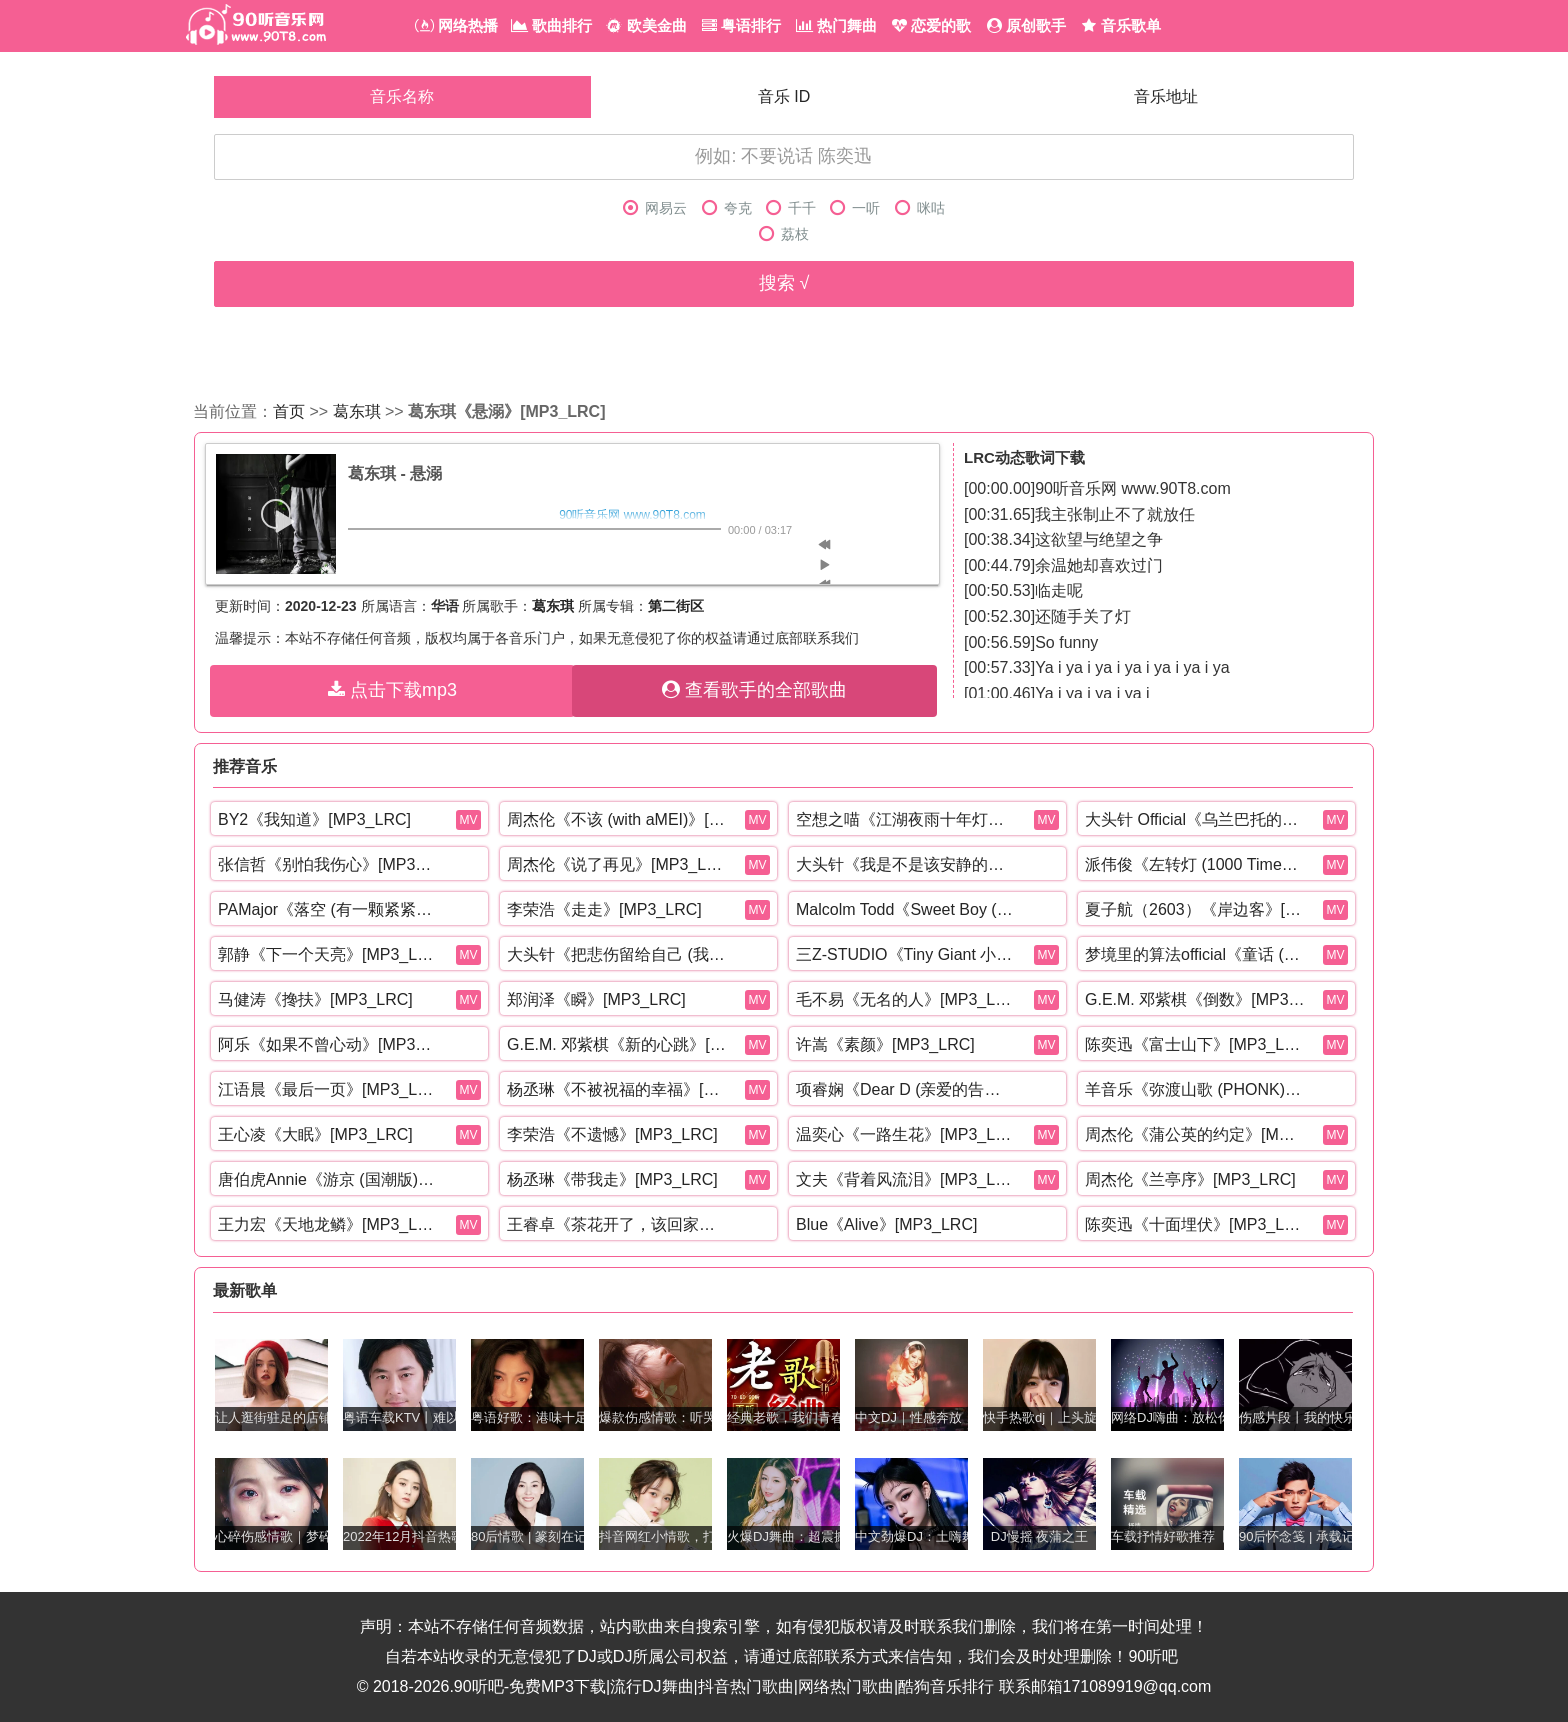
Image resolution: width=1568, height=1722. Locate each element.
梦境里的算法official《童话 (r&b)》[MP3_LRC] (1195, 954)
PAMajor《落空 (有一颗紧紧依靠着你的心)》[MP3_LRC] (328, 909)
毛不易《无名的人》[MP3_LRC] (906, 999)
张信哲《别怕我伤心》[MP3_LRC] (328, 864)
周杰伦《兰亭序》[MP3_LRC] (1190, 1179)
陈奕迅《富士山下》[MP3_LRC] (1195, 1044)
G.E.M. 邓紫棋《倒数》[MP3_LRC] (1195, 999)
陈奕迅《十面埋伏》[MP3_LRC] (1195, 1224)
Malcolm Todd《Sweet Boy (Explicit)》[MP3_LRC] (906, 909)
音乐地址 (1166, 96)
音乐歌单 (1121, 25)
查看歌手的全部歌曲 (754, 690)
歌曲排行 (551, 25)
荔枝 (784, 234)
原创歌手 (1026, 25)
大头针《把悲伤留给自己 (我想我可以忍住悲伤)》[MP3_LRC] (617, 954)
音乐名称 (402, 96)
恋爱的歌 (931, 25)
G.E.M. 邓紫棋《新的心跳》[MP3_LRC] (617, 1044)
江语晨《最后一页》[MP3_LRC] (328, 1089)
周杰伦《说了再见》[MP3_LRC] (617, 864)
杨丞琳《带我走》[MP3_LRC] (612, 1179)
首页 (289, 411)
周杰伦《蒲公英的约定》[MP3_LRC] (1195, 1134)
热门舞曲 (836, 25)
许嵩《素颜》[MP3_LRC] (885, 1044)
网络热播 (456, 25)
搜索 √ (784, 283)
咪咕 (920, 208)
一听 (855, 208)
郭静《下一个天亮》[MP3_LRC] (328, 954)
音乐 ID (784, 96)
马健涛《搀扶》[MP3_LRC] (315, 999)
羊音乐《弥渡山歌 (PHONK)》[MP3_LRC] (1195, 1089)
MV (469, 820)
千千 (791, 208)
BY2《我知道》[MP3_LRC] (314, 819)
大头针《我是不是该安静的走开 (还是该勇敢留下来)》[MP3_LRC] (906, 864)
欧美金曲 (646, 25)
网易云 (655, 208)
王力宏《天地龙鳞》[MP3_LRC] (328, 1224)
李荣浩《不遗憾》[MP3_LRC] (612, 1134)
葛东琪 (357, 411)
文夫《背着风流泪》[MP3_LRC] (906, 1179)
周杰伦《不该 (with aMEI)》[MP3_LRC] (617, 819)
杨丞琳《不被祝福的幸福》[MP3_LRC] (617, 1089)
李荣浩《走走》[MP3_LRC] (604, 909)
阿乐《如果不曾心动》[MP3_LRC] (328, 1044)
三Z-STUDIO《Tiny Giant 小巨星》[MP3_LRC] (906, 954)
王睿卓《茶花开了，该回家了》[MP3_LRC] (617, 1224)
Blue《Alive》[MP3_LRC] (886, 1224)
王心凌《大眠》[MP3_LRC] (315, 1134)
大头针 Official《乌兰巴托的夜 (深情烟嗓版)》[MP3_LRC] (1195, 819)
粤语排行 (741, 25)
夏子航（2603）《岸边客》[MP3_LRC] (1195, 909)
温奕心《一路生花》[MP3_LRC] (906, 1134)
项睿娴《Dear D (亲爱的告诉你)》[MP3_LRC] (906, 1089)
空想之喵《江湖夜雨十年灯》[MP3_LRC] (906, 819)
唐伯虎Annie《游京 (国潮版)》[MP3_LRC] (328, 1179)
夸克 (727, 208)
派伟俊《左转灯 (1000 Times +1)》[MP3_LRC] (1195, 864)
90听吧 (1153, 1656)
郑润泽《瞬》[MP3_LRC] (596, 999)
